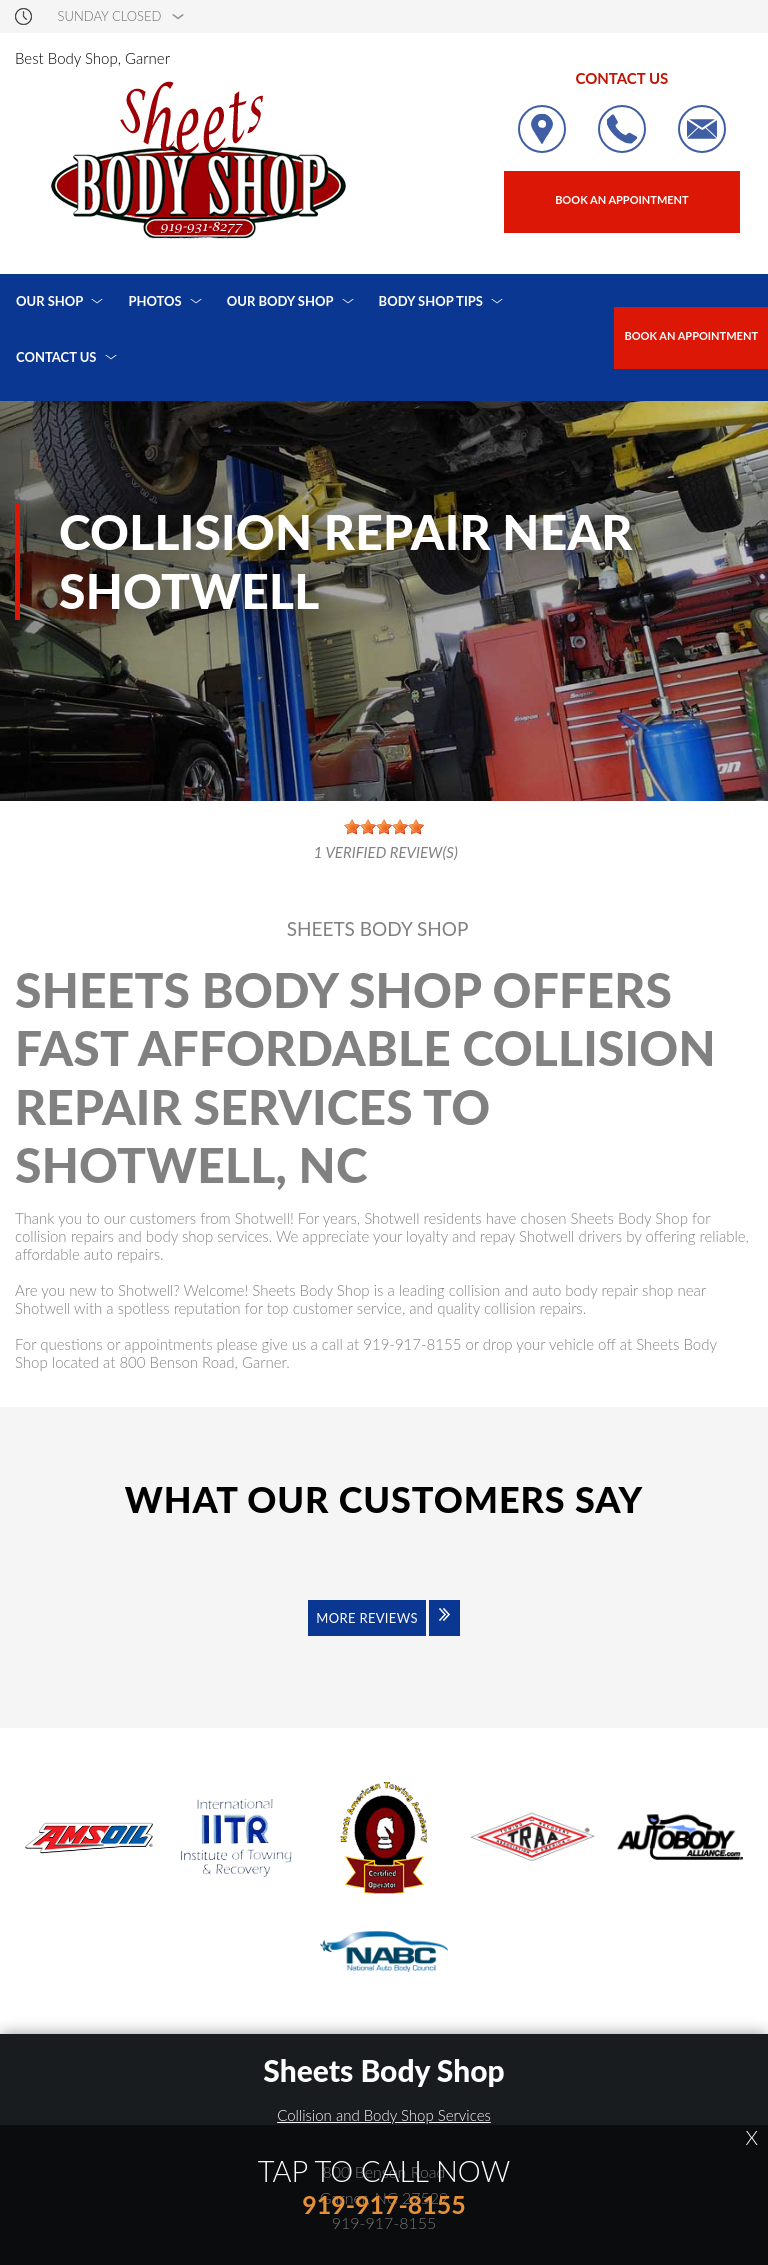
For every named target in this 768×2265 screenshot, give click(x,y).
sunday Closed (110, 16)
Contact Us (56, 357)
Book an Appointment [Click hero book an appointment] (622, 199)
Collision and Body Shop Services (384, 2115)
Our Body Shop (280, 301)
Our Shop (49, 301)
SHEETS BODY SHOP (378, 929)
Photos (154, 301)
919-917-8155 (412, 1344)
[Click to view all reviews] (384, 1631)
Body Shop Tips (431, 301)
